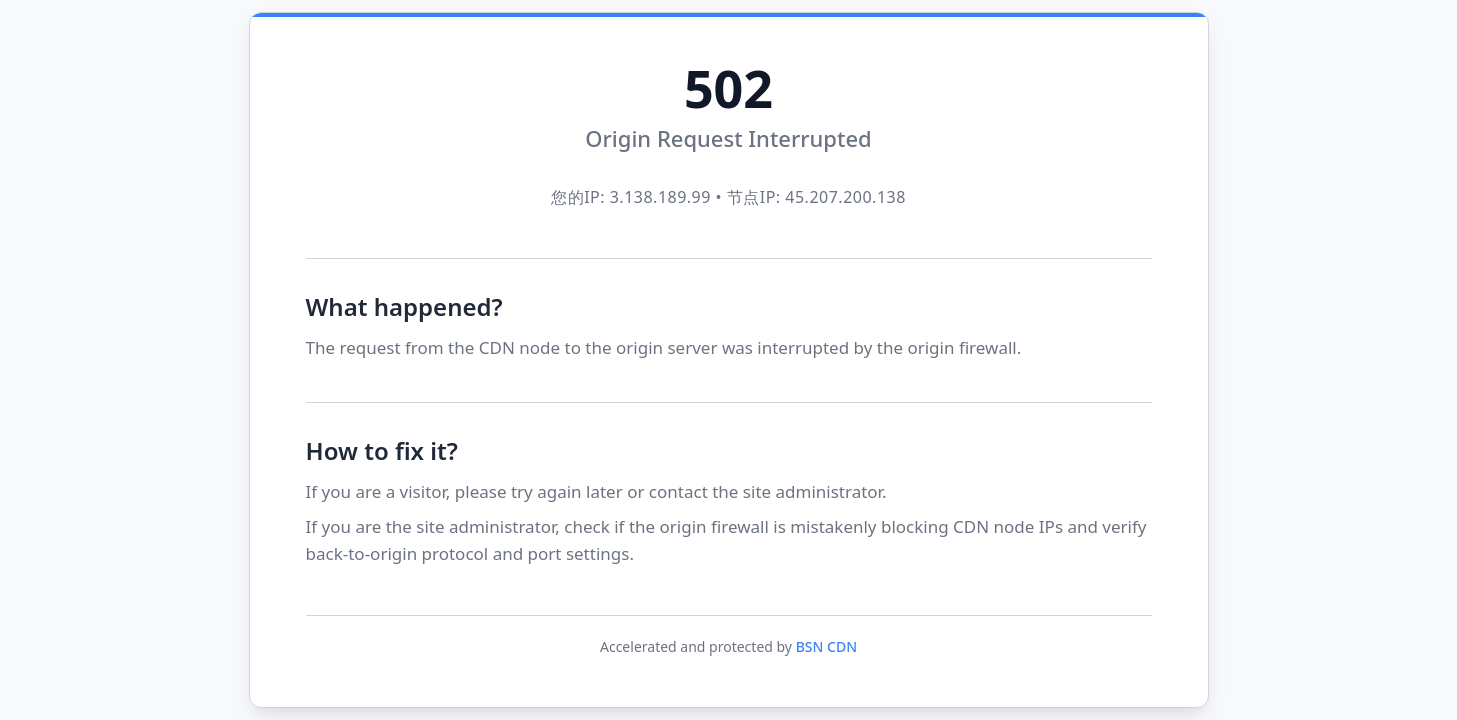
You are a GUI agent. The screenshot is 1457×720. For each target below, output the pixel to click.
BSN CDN (826, 646)
